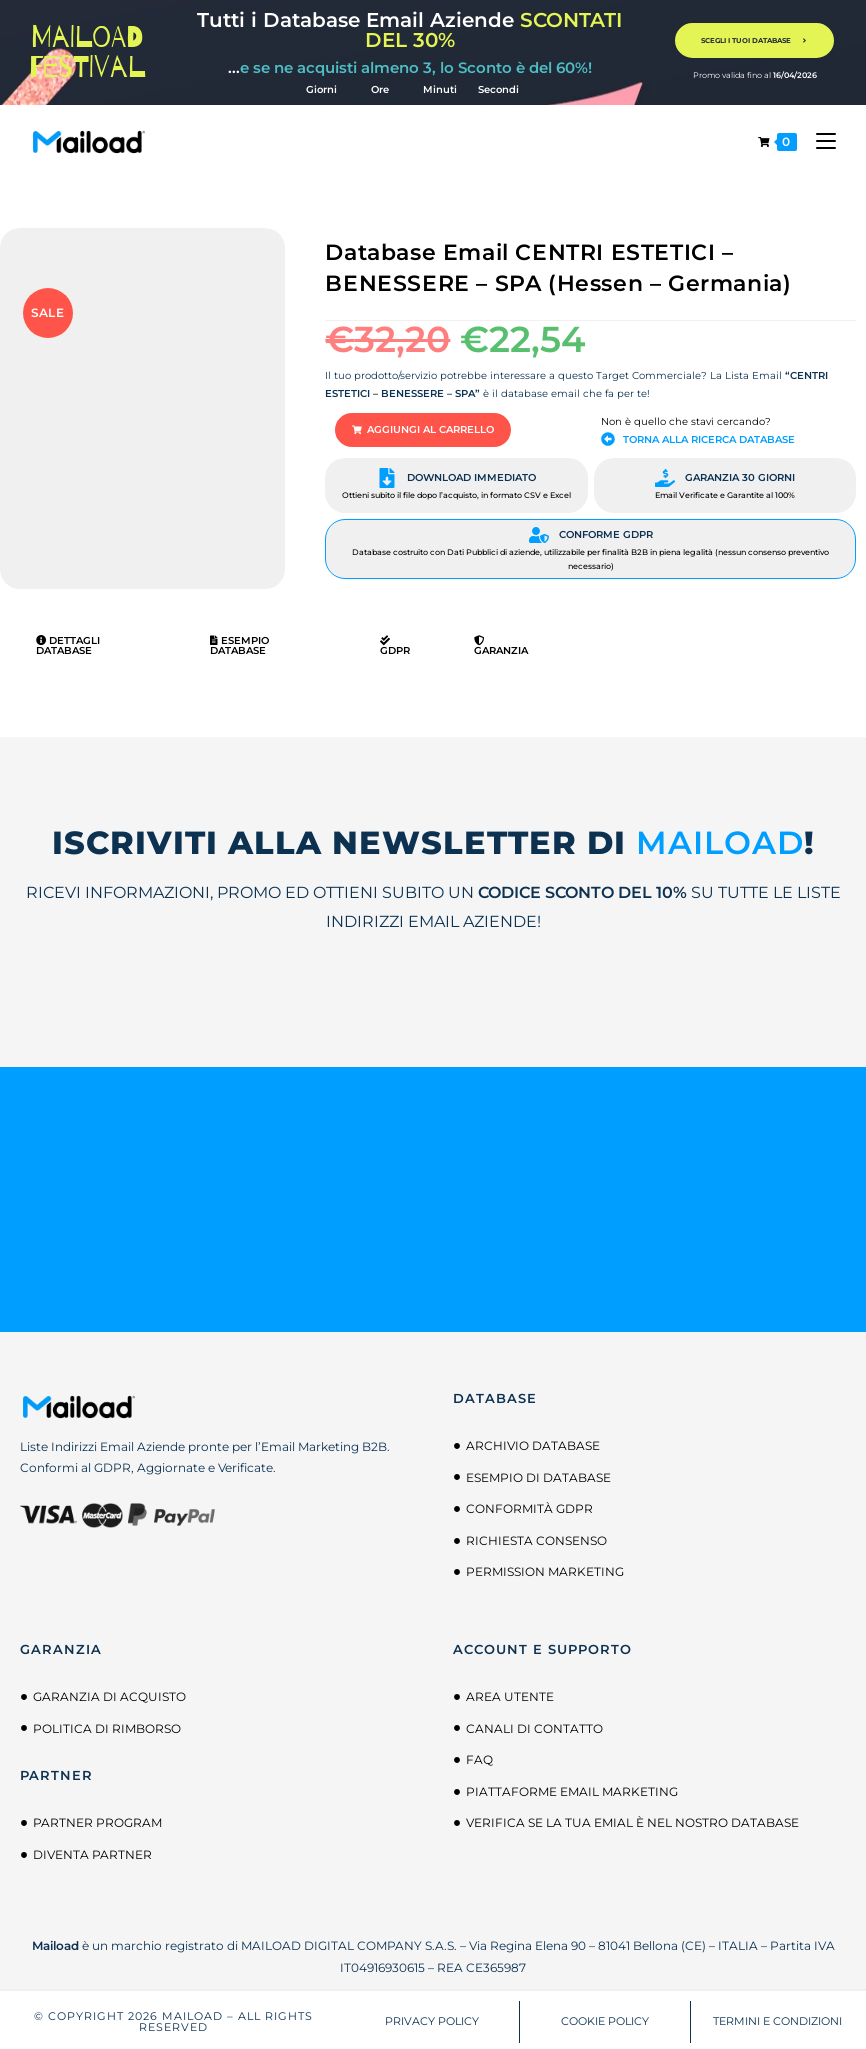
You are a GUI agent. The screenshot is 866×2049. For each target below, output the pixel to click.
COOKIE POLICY (605, 2018)
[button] (410, 429)
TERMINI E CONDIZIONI (777, 2018)
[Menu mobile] (818, 141)
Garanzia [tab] (501, 643)
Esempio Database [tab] (239, 642)
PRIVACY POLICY (432, 2018)
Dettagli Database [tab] (68, 642)
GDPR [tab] (395, 643)
